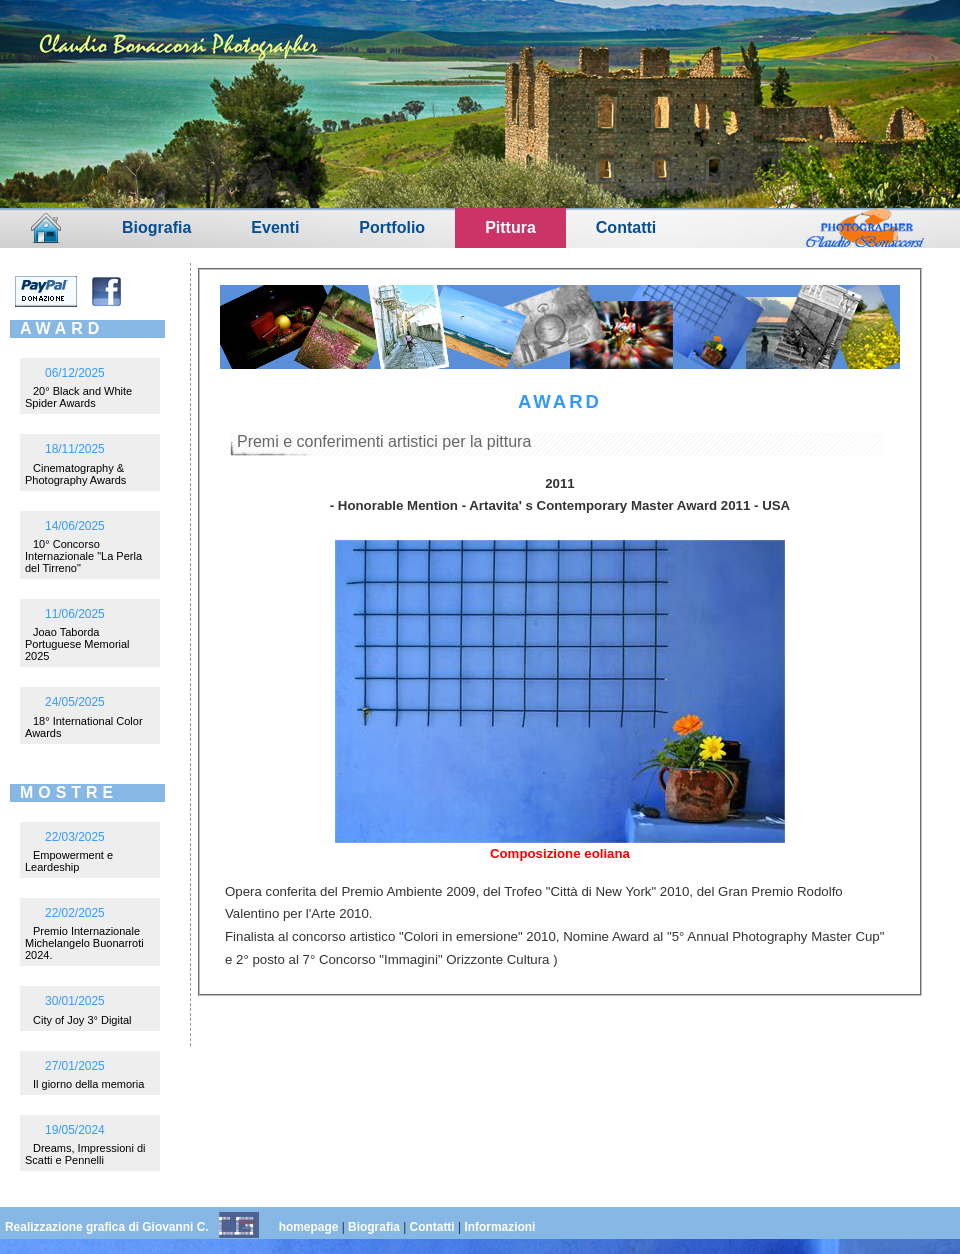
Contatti (626, 227)
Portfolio (392, 227)
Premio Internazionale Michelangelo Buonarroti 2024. (84, 943)
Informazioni (499, 1227)
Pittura (510, 227)
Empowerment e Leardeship (69, 861)
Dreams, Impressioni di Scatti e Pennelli (85, 1154)
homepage (309, 1227)
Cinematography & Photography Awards (75, 474)
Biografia (156, 227)
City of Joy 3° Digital (82, 1020)
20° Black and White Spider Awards (78, 397)
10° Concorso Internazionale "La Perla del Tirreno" (83, 556)
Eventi (275, 227)
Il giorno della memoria (88, 1084)
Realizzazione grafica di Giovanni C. (107, 1227)
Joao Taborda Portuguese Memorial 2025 (77, 644)
